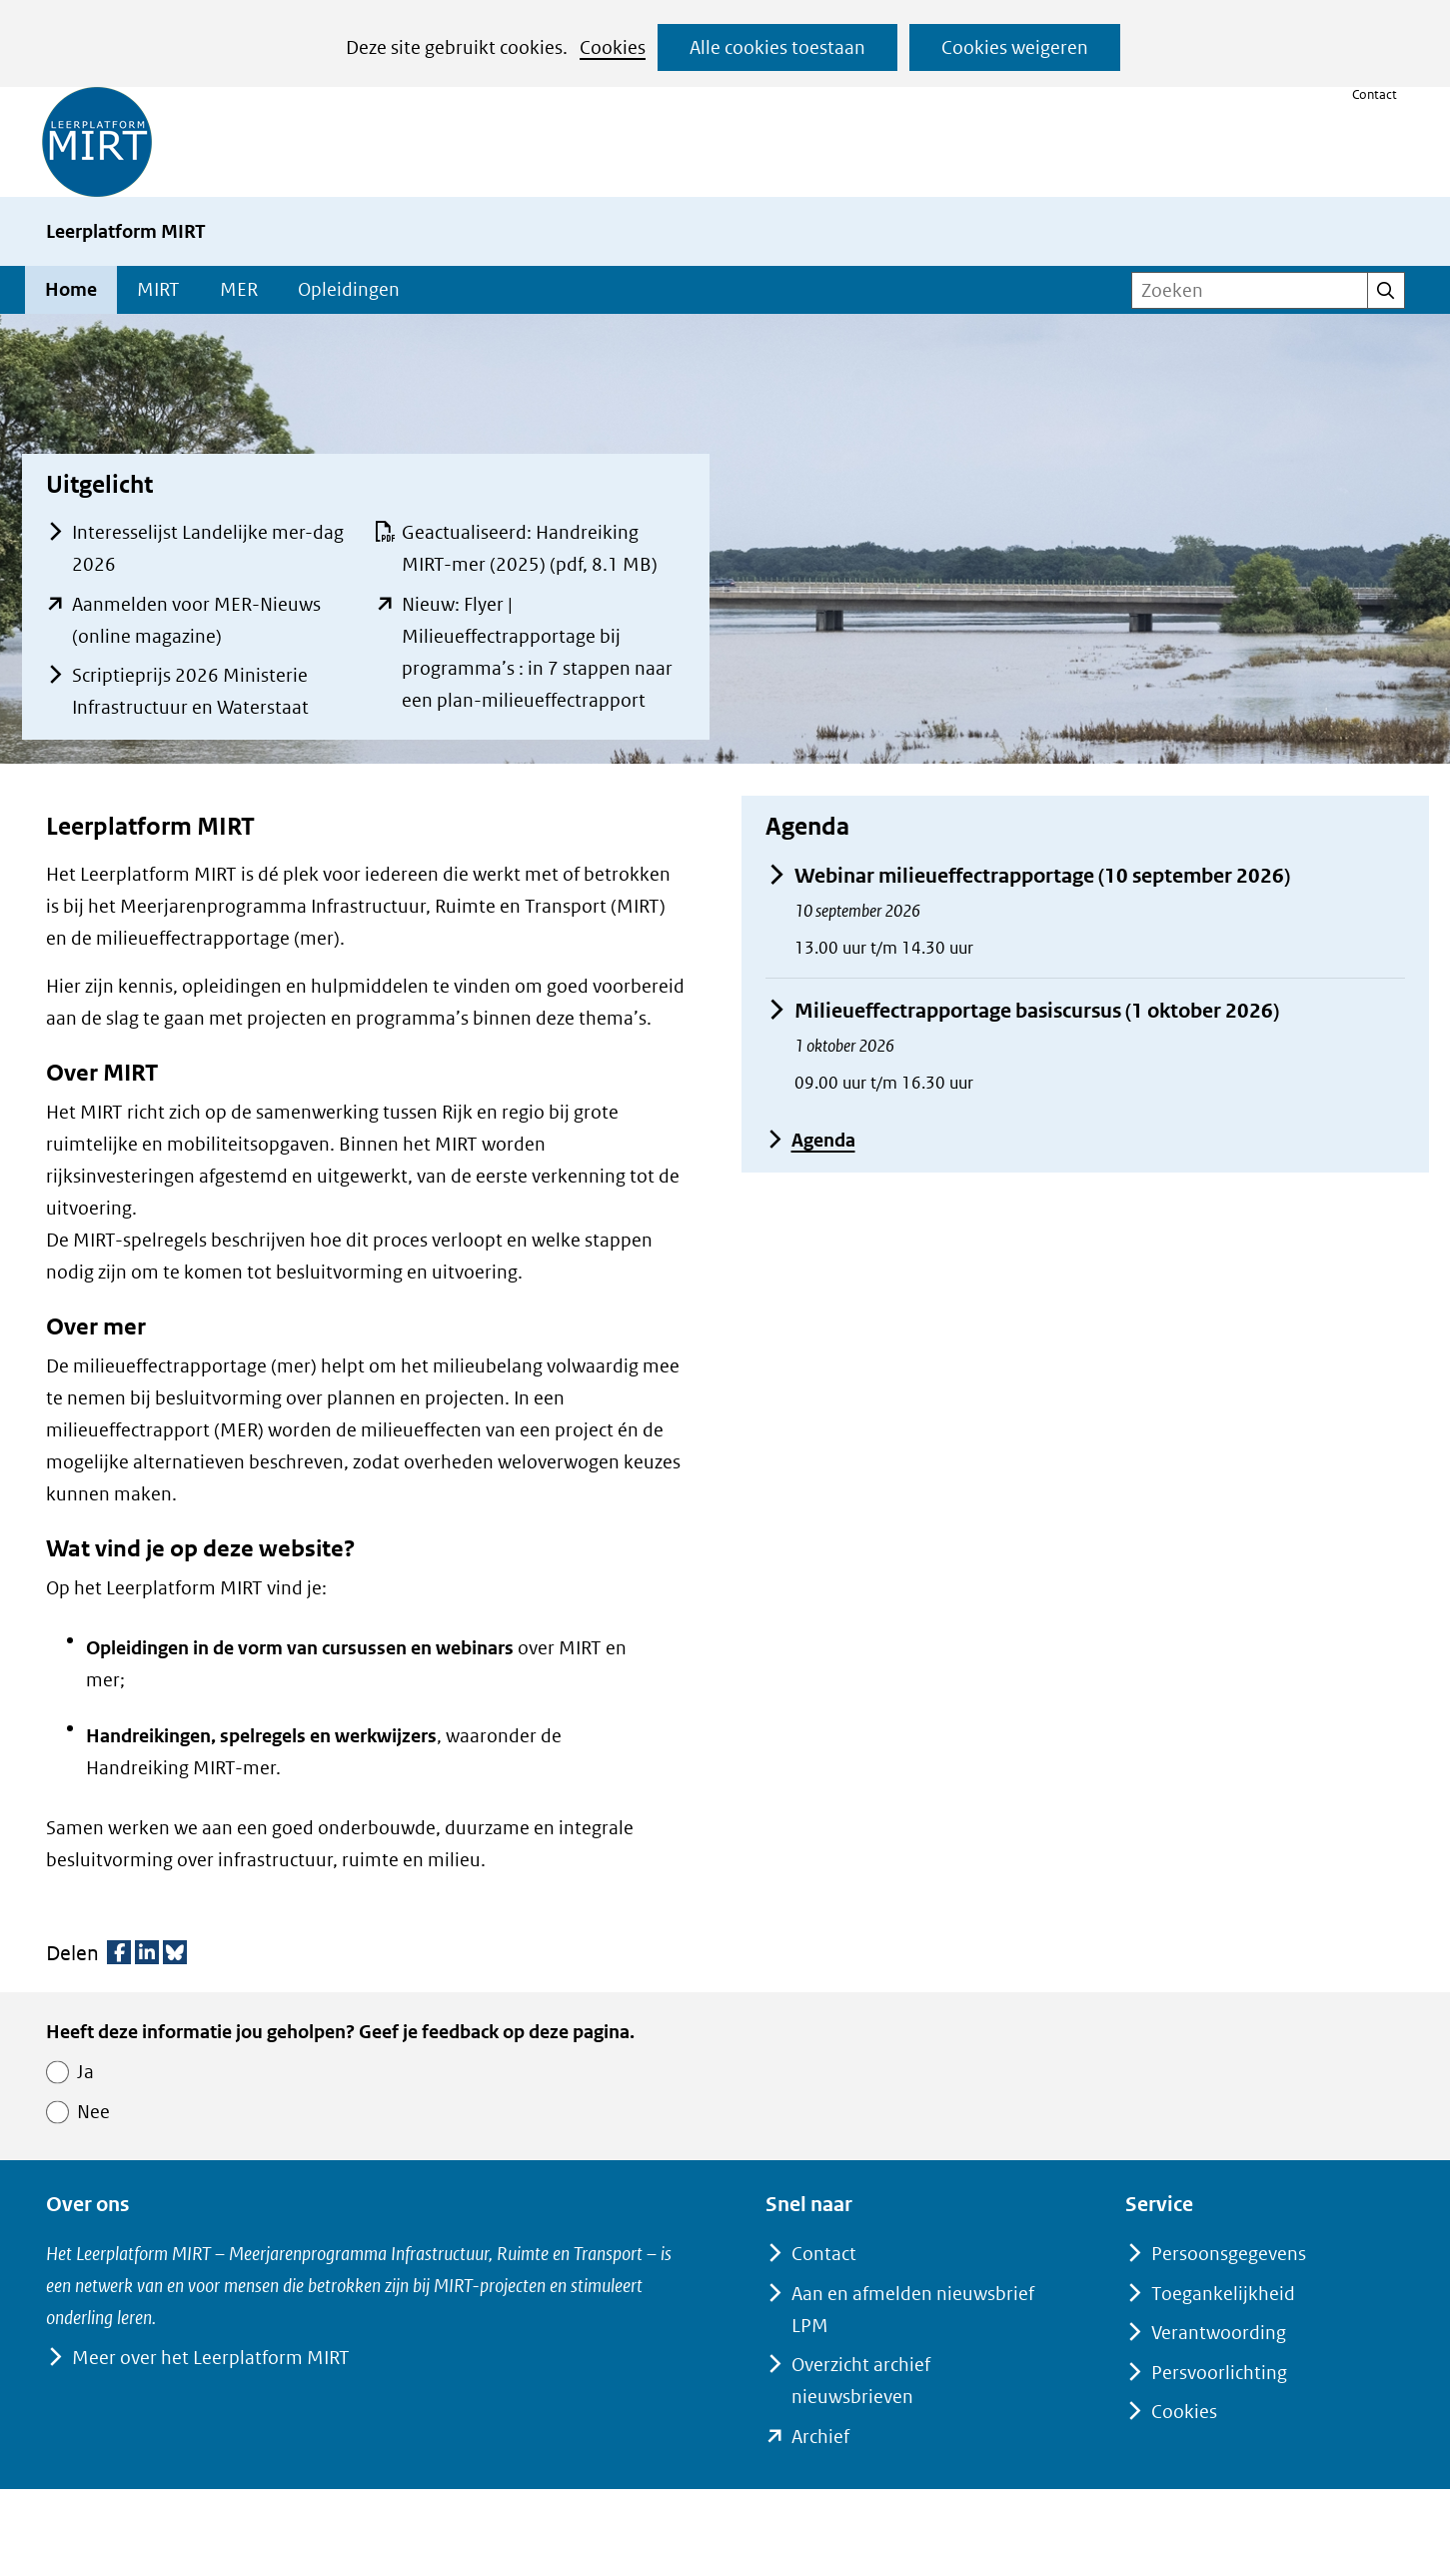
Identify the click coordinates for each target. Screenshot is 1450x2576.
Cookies (613, 47)
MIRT (158, 289)
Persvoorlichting (1219, 2372)
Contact (1374, 94)
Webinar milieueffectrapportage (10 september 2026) (1027, 876)
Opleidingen (349, 289)
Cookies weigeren (1014, 47)
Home (71, 289)
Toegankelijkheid (1223, 2293)
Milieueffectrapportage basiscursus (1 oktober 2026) (1022, 1011)
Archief (820, 2436)
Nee (93, 2111)
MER (239, 289)
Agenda (810, 1140)
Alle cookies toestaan (777, 47)
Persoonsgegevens (1228, 2253)
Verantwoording (1218, 2332)
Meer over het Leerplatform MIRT (210, 2357)
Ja (85, 2071)
